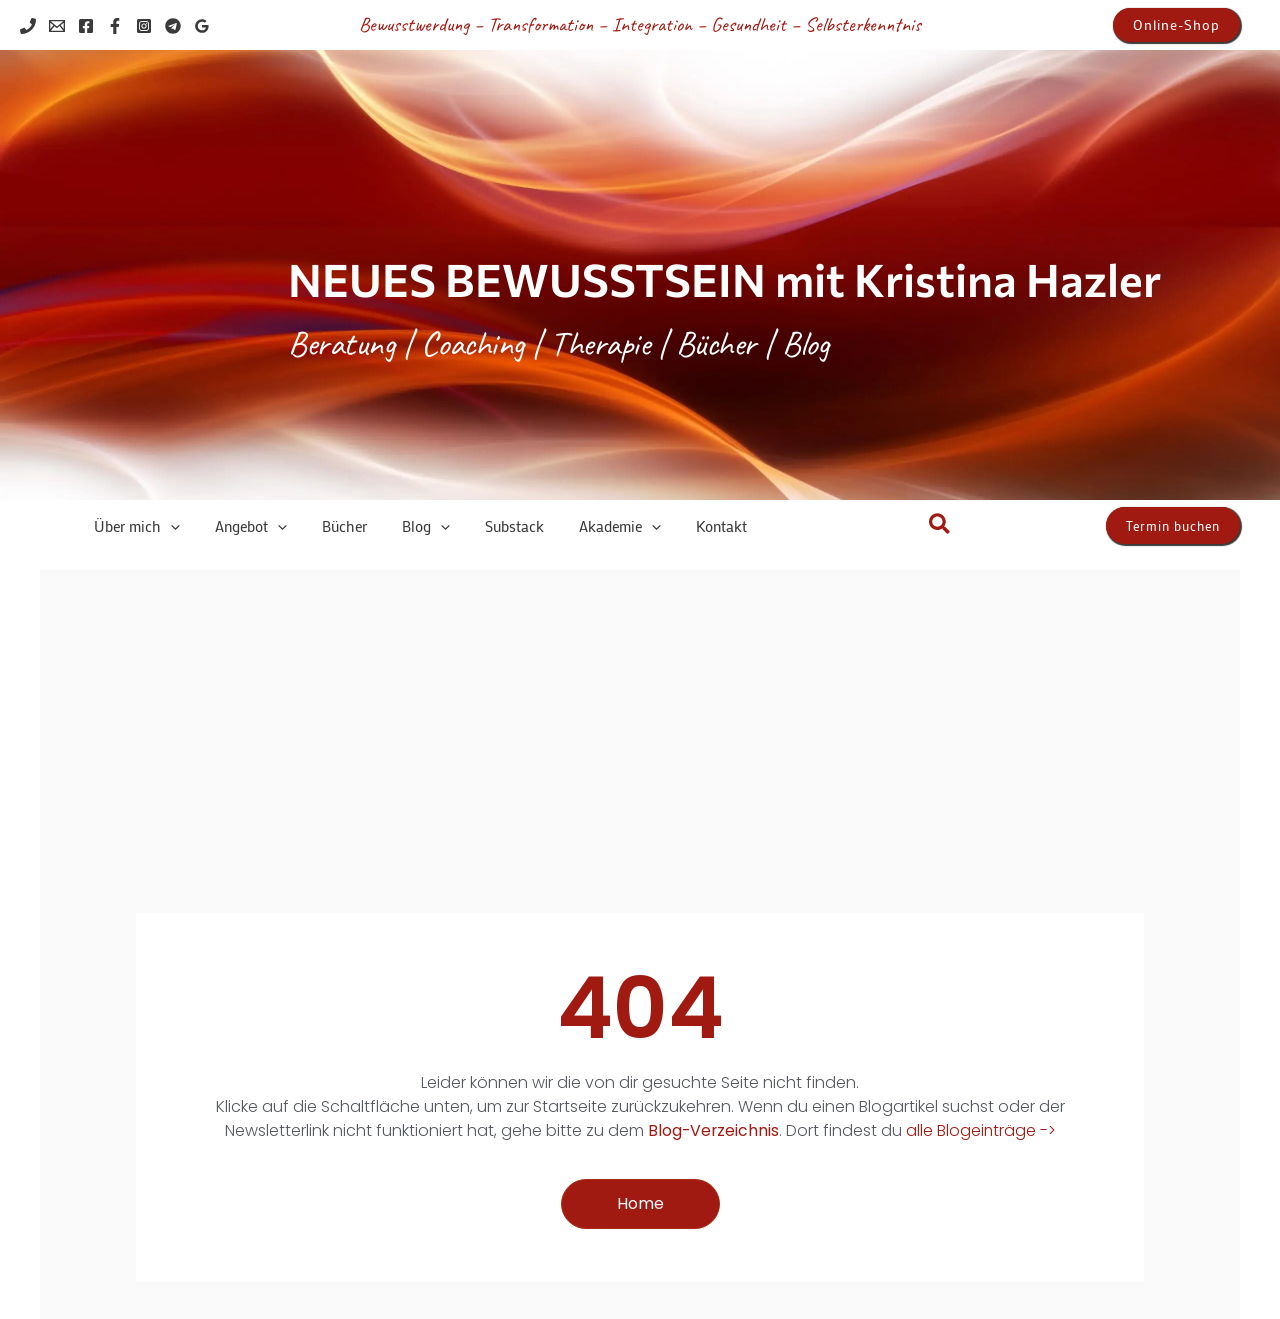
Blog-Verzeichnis (712, 1130)
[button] (1176, 25)
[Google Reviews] (202, 26)
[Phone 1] (28, 26)
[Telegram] (173, 26)
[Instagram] (144, 26)
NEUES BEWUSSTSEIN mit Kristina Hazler (724, 278)
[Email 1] (57, 26)
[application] (159, 526)
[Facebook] (86, 26)
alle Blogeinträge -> (981, 1130)
